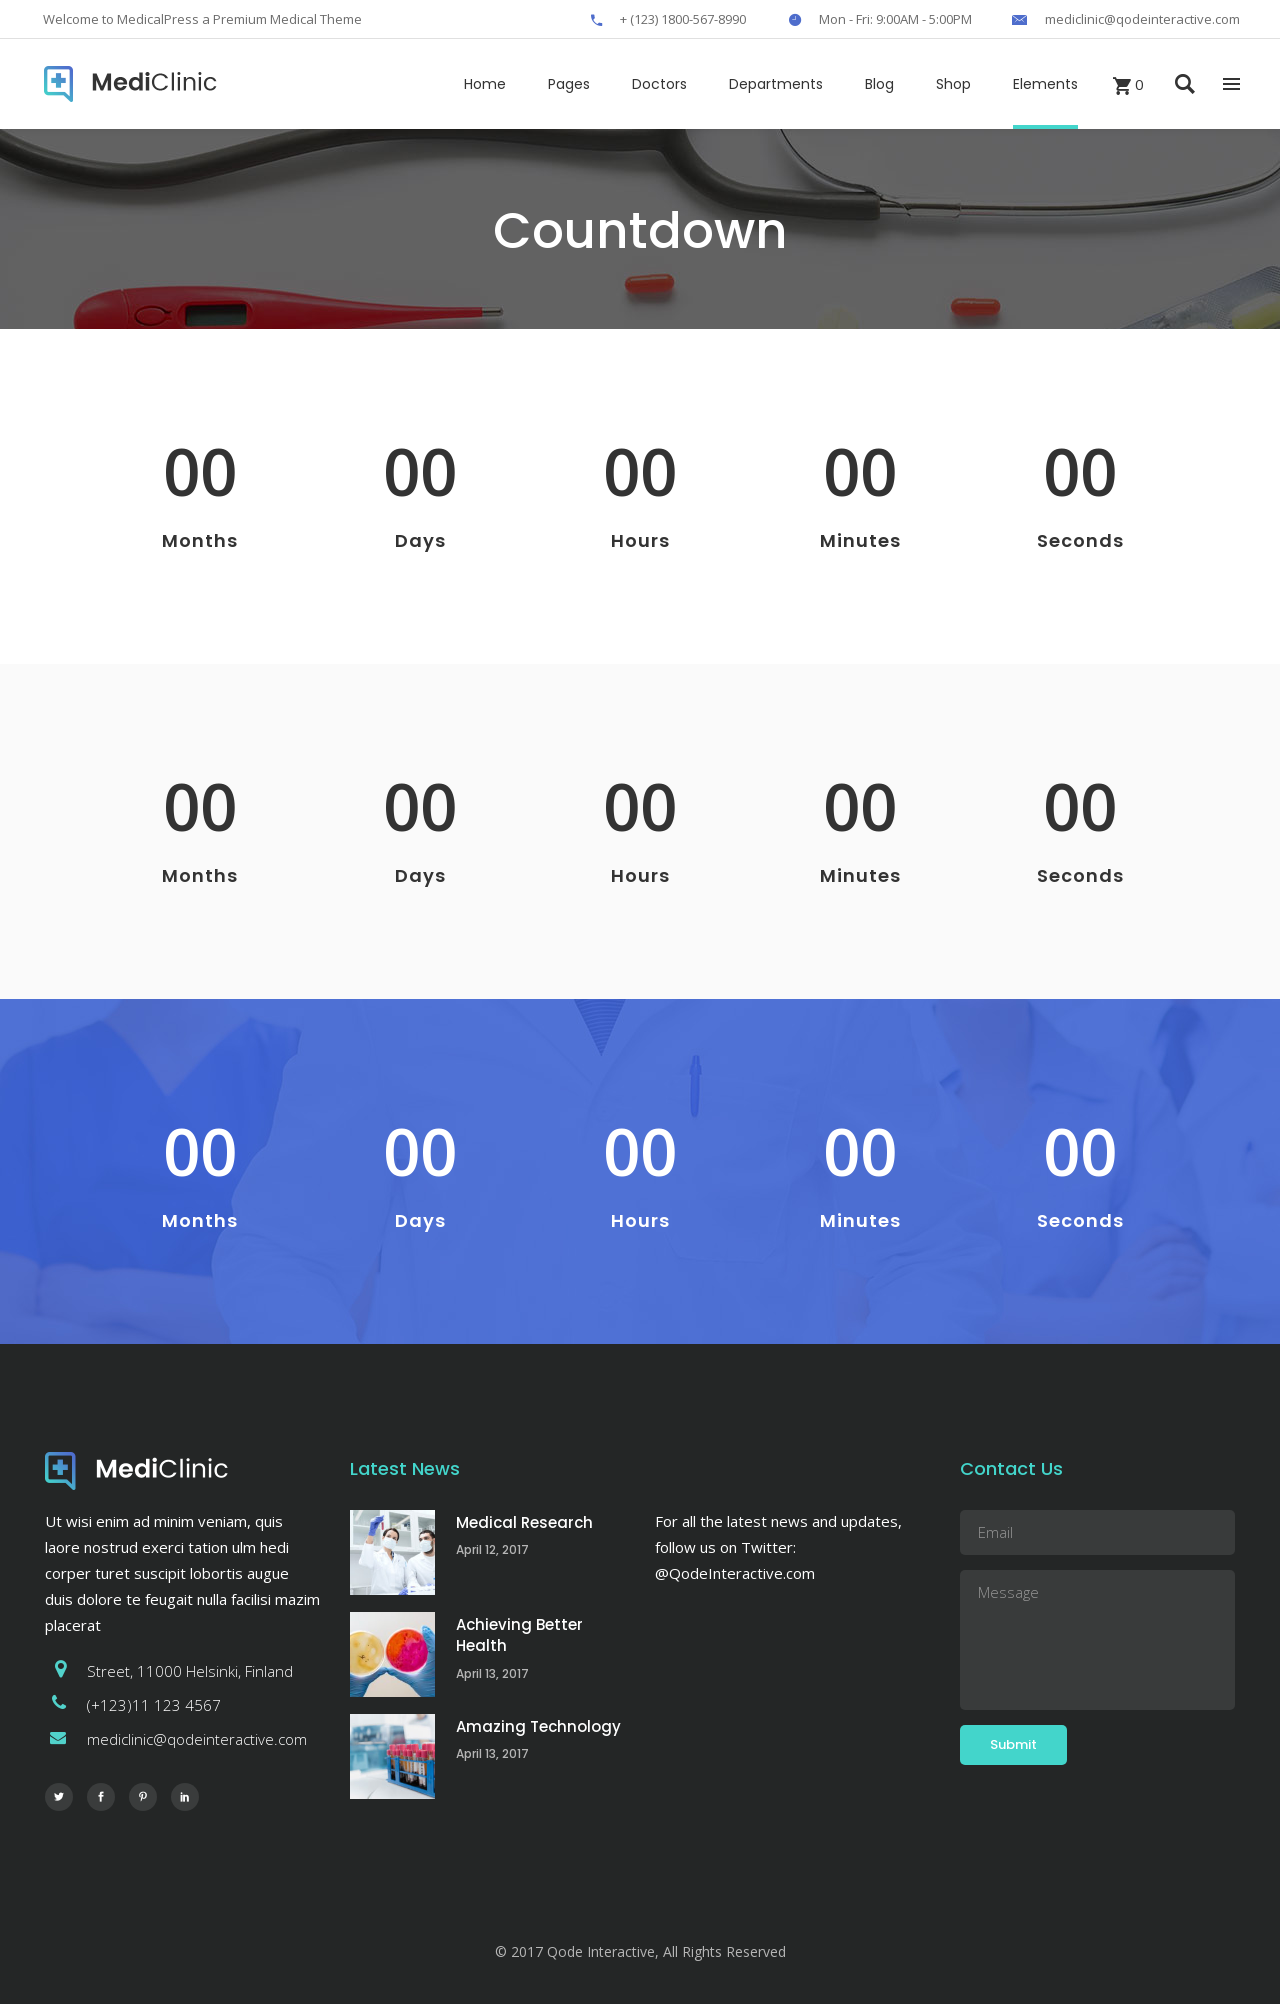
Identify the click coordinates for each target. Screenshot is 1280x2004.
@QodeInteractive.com (735, 1573)
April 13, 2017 (492, 1673)
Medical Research (524, 1522)
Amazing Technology (538, 1726)
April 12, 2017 (492, 1549)
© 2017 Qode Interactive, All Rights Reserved (640, 1951)
